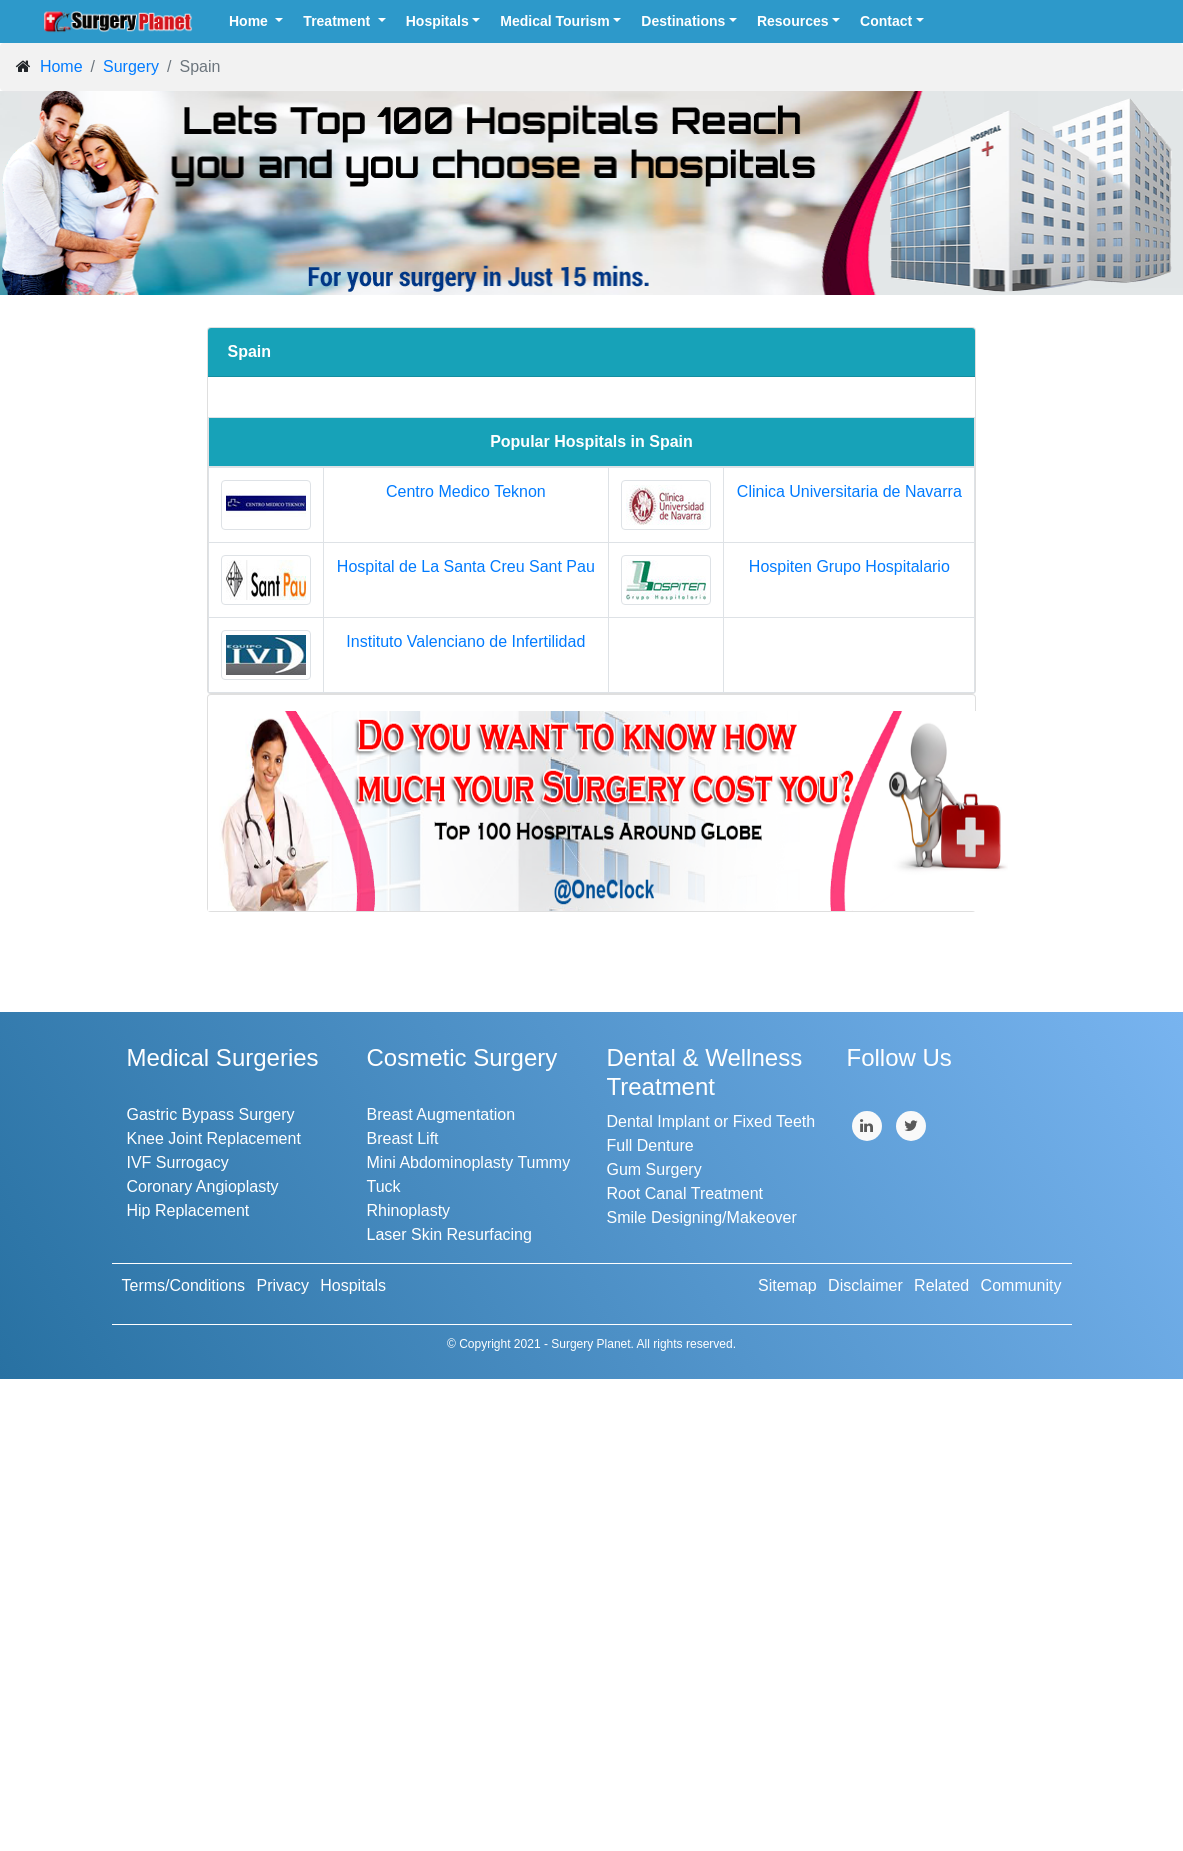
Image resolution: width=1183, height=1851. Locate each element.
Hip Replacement (188, 1210)
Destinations (683, 21)
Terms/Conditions (184, 1285)
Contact (886, 21)
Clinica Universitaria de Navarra (849, 491)
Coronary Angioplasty (203, 1186)
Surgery (131, 66)
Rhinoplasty (409, 1210)
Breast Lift (403, 1138)
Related (941, 1285)
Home (250, 21)
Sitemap (787, 1285)
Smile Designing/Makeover (702, 1217)
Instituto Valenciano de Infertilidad (465, 641)
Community (1021, 1285)
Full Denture (650, 1145)
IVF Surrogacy (178, 1162)
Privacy (282, 1285)
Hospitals (437, 21)
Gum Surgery (654, 1169)
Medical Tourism (554, 21)
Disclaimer (865, 1285)
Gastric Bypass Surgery (211, 1114)
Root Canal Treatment (685, 1193)
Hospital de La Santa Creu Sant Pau (466, 566)
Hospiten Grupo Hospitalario (849, 566)
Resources (793, 21)
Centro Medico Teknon (466, 491)
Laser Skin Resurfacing (449, 1234)
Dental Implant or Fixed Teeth (711, 1121)
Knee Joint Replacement (214, 1138)
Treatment (338, 21)
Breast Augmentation (441, 1114)
